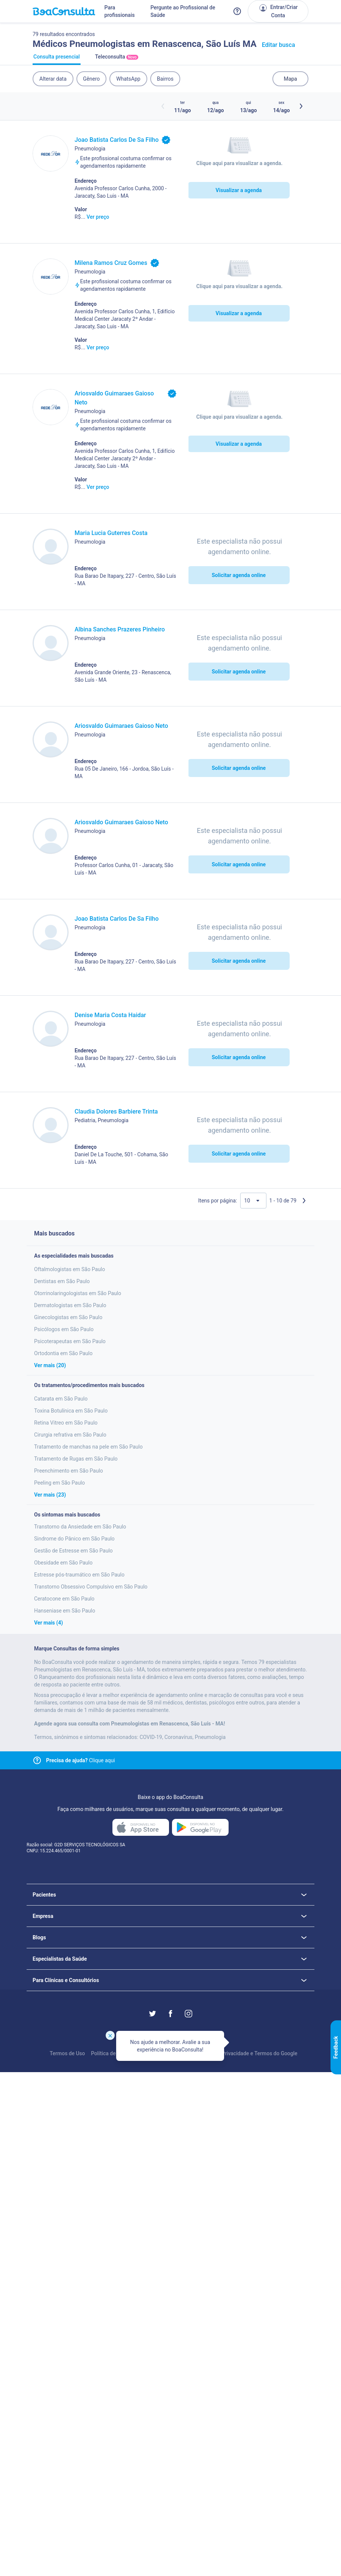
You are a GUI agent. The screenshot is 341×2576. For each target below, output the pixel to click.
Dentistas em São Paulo (62, 1281)
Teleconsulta (117, 59)
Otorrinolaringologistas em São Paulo (77, 1293)
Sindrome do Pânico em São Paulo (74, 1539)
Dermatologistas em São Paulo (70, 1305)
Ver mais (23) (50, 1495)
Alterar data (53, 79)
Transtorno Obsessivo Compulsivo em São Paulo (91, 1587)
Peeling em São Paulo (59, 1483)
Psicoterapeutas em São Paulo (70, 1341)
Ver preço (98, 217)
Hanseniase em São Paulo (64, 1611)
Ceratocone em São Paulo (64, 1599)
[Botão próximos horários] (300, 106)
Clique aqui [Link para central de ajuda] (80, 1760)
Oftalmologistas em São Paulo (69, 1269)
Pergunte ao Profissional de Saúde (182, 11)
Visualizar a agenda (238, 190)
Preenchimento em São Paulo (68, 1471)
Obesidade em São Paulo (63, 1563)
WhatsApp (128, 79)
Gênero (91, 79)
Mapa (290, 79)
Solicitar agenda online (239, 575)
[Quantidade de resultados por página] (253, 1200)
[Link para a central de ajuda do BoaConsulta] (237, 11)
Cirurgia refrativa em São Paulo (70, 1435)
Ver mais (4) (48, 1623)
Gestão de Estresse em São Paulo (73, 1551)
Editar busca (278, 44)
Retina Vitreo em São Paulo (65, 1423)
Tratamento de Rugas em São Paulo (76, 1459)
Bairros (165, 79)
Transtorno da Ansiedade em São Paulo (80, 1527)
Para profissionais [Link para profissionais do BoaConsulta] (120, 11)
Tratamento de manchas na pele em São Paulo (88, 1447)
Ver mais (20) (50, 1365)
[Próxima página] (303, 1200)
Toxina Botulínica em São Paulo (71, 1411)
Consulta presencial (57, 59)
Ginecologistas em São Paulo (68, 1317)
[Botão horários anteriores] (163, 106)
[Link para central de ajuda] (37, 1760)
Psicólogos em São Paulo (64, 1329)
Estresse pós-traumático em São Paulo (79, 1575)
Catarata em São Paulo (61, 1399)
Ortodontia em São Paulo (63, 1353)
